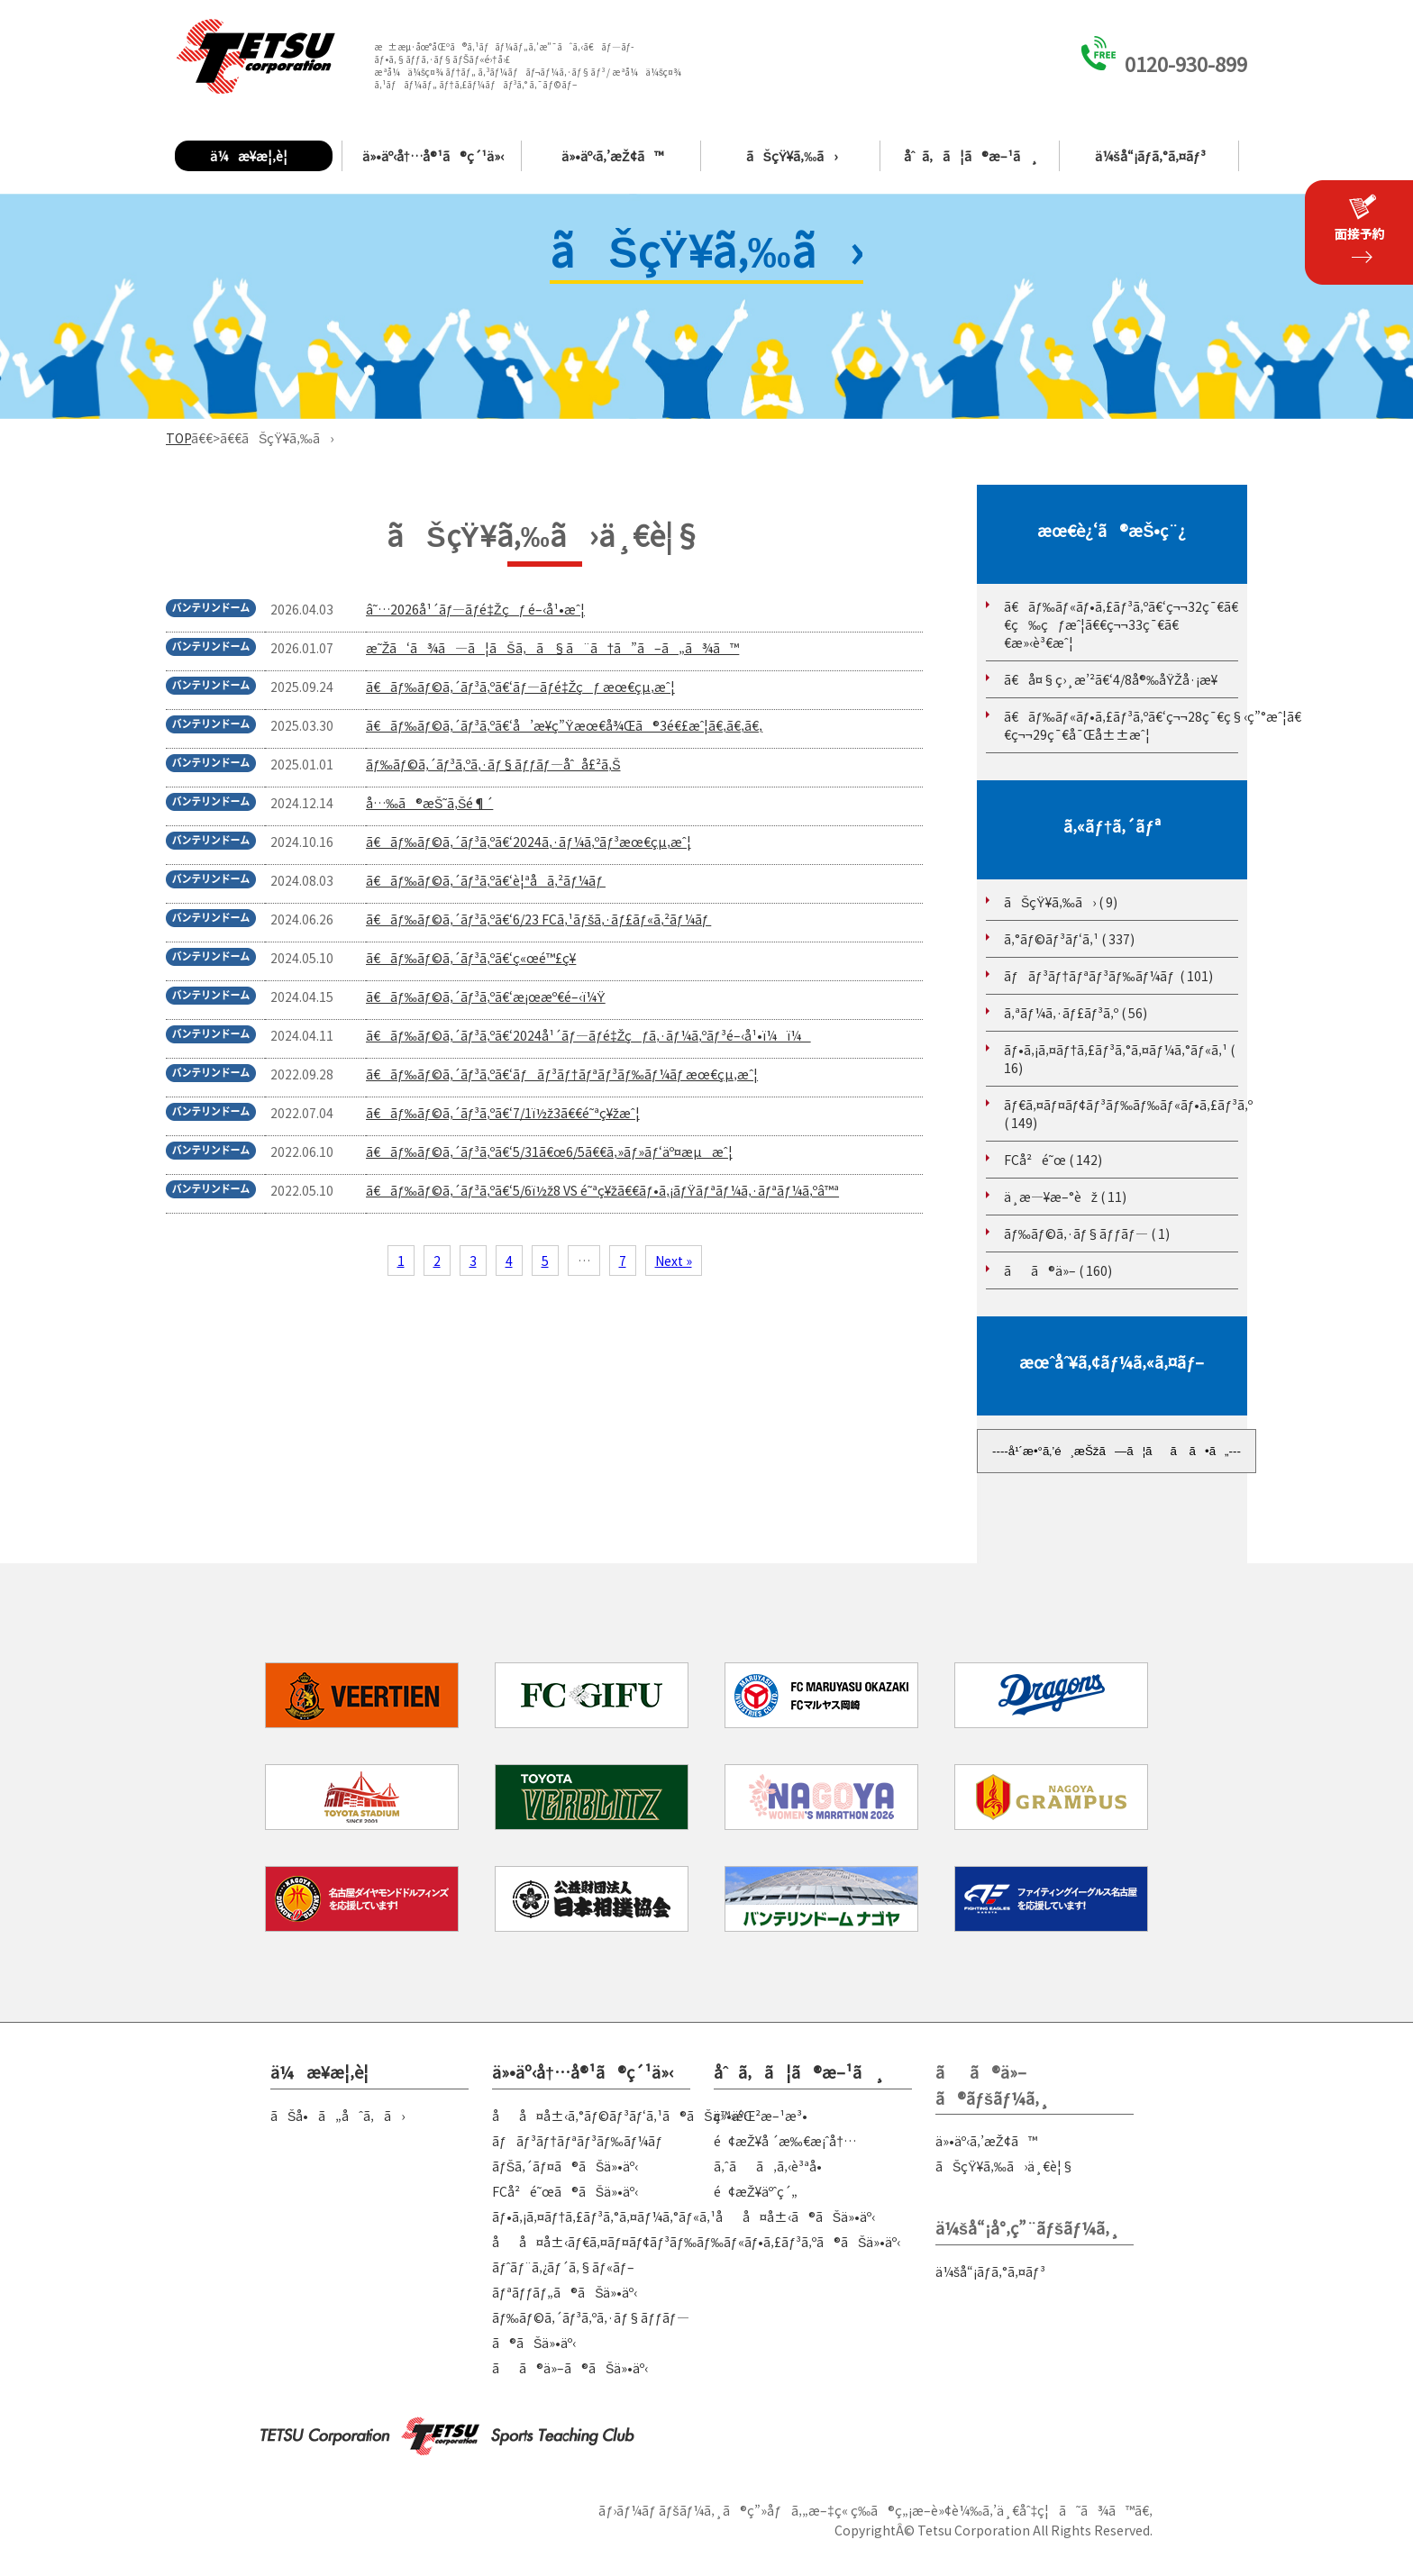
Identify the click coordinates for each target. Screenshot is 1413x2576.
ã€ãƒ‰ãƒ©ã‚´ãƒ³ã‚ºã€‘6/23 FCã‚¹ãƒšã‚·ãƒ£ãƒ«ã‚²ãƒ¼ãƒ (538, 919)
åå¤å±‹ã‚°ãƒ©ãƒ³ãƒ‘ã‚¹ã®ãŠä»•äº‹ (619, 2116)
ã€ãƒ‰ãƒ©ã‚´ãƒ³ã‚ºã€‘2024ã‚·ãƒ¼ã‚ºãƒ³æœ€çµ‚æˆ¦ (528, 842)
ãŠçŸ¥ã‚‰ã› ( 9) (1060, 902)
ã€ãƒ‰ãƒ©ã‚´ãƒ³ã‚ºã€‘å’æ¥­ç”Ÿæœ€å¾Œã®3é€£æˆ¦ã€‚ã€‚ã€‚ (564, 725)
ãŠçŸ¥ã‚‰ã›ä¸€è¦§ (1004, 2166)
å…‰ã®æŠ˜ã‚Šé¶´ (429, 803)
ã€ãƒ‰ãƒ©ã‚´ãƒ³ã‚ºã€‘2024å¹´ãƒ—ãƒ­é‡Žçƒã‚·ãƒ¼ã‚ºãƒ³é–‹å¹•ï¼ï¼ (588, 1035)
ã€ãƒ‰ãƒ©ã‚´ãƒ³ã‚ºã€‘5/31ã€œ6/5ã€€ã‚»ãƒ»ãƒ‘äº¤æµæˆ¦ (549, 1151)
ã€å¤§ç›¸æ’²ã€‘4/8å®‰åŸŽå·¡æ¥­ (1110, 679)
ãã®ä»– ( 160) (1058, 1270)
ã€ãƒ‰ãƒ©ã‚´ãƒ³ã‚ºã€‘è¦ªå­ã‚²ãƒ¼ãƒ (486, 880)
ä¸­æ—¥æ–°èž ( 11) (1065, 1197)
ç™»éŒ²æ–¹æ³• (760, 2116)
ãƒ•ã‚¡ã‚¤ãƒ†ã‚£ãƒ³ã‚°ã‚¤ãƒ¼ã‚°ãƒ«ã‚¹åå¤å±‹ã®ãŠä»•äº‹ (683, 2216)
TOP (178, 438)
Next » (673, 1261)
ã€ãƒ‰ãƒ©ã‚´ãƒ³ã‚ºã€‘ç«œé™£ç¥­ (471, 958)
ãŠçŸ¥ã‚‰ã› (792, 156)
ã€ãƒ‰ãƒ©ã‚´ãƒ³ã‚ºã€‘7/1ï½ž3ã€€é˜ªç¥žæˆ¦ (503, 1113)
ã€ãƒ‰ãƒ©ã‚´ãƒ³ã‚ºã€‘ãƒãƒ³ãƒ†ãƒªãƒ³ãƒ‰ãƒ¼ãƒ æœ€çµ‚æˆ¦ (562, 1074)
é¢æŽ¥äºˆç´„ (756, 2191)
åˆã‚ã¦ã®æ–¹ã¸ (971, 156)
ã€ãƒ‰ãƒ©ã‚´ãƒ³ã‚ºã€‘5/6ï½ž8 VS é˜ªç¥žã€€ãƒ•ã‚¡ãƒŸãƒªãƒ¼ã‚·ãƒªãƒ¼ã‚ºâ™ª (602, 1190)
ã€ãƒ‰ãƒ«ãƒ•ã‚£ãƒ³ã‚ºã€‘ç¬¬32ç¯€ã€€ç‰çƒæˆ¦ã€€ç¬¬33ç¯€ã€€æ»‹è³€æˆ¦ (1121, 624)
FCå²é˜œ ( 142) (1053, 1160)
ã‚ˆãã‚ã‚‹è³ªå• (773, 2166)
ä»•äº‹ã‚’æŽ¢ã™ (612, 156)
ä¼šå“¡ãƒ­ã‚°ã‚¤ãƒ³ (1150, 156)
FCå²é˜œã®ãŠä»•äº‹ (565, 2191)
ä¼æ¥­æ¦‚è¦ (253, 156)
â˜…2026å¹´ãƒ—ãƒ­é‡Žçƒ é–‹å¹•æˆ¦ (475, 609)
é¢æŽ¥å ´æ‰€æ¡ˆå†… (785, 2141)
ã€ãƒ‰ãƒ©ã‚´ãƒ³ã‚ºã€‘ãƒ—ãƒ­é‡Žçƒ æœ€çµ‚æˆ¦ (520, 687)
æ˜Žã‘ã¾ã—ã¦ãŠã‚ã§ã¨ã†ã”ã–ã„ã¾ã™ (552, 648)
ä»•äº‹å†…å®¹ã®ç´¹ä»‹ (433, 156)
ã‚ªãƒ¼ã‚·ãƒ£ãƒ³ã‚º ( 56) (1075, 1013)
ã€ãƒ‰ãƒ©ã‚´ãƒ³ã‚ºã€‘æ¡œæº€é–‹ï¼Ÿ (486, 997)
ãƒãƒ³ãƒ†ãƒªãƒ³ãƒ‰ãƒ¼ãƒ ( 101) (1108, 976)
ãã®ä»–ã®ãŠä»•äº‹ (570, 2368)
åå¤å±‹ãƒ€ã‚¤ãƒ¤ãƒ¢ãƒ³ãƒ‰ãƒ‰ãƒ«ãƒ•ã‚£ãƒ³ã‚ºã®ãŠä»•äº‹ (696, 2242)
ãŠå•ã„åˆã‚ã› (337, 2116)
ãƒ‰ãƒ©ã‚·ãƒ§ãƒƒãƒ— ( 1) (1087, 1233)
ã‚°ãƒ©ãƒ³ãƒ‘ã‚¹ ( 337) (1069, 939)
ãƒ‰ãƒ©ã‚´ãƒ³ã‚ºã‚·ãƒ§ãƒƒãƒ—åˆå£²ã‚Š (493, 764)
